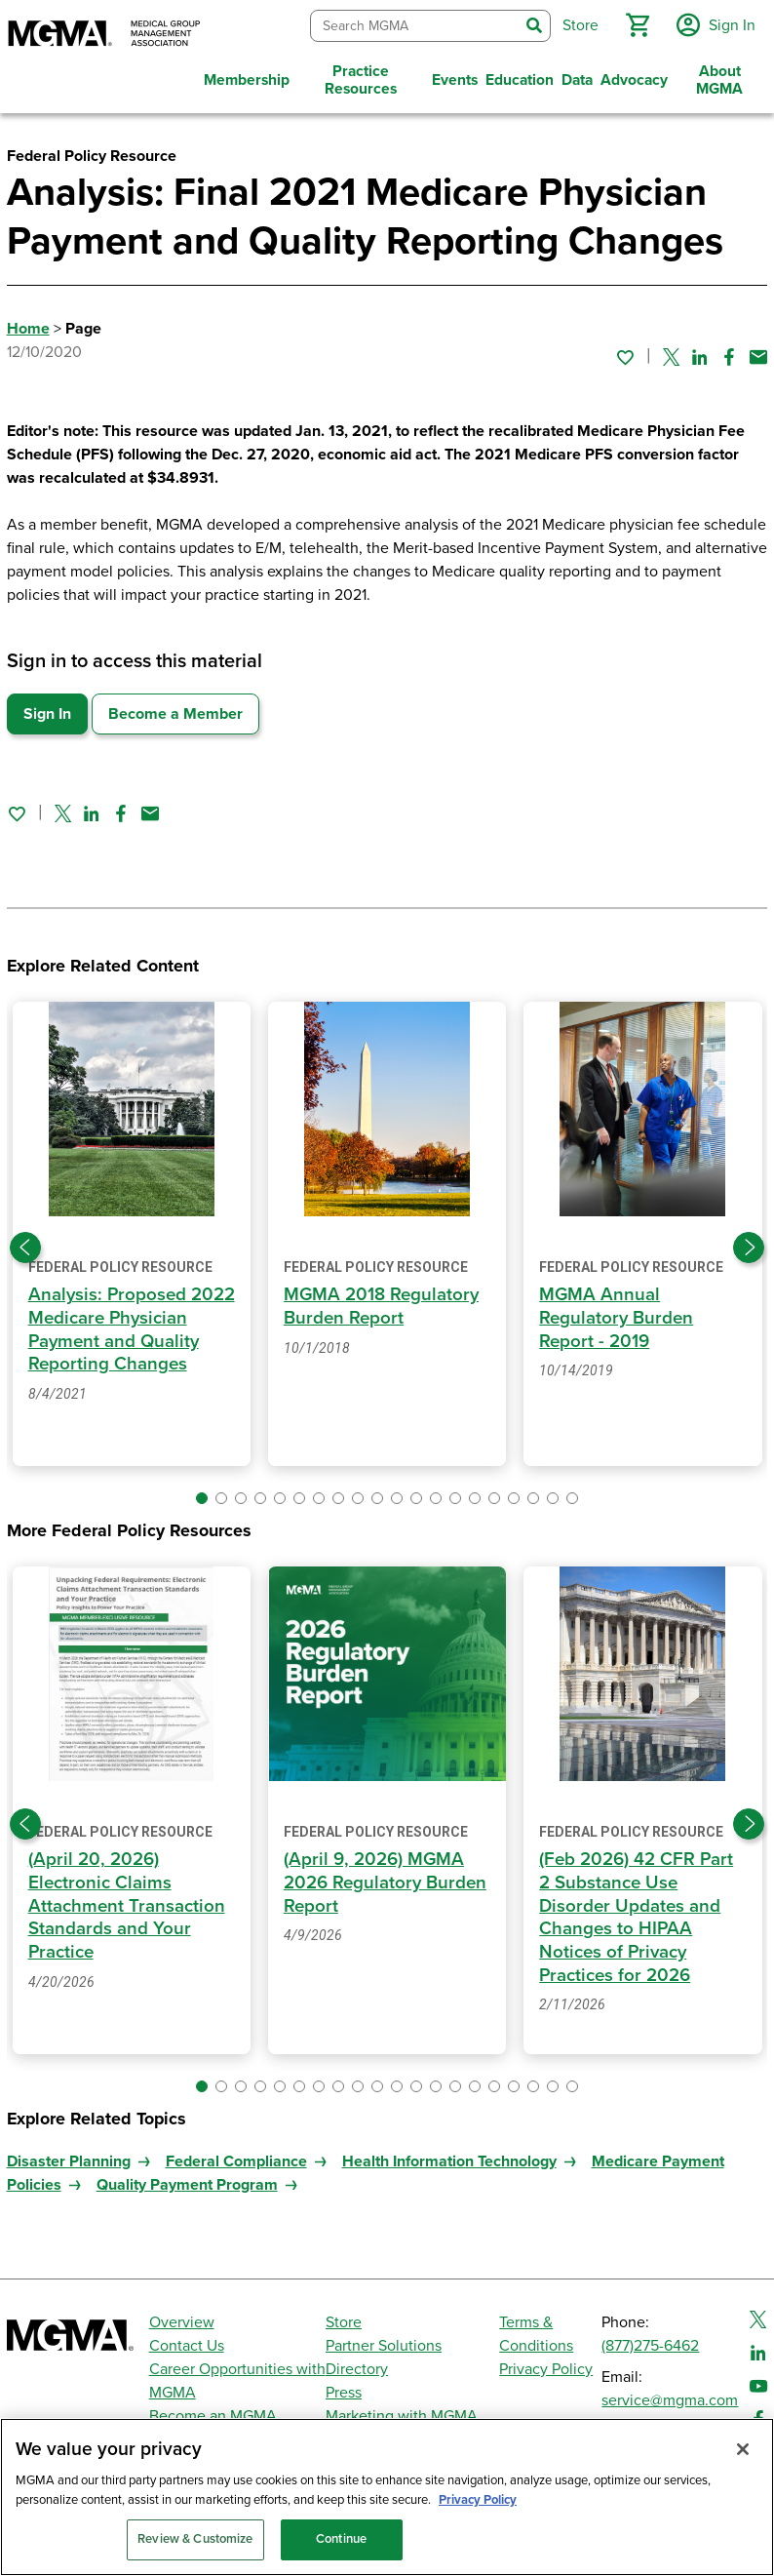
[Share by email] (758, 352)
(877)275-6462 (650, 2346)
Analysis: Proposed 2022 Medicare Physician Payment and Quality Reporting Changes (125, 1337)
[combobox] (412, 24)
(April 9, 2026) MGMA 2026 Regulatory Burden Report (386, 1878)
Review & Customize (194, 2539)
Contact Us (186, 2346)
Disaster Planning (69, 2181)
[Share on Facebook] (729, 352)
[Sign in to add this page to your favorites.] (625, 352)
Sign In (47, 710)
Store (344, 2322)
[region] (387, 2497)
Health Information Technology (449, 2181)
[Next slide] (748, 1243)
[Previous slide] (25, 1243)
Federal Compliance (236, 2181)
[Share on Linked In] (700, 352)
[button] (634, 23)
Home (28, 325)
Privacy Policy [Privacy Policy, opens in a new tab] (478, 2500)
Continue (341, 2539)
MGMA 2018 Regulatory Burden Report (383, 1302)
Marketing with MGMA (402, 2416)
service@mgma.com (669, 2400)
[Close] (742, 2449)
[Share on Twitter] (671, 352)
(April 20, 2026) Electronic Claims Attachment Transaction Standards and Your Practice (127, 1901)
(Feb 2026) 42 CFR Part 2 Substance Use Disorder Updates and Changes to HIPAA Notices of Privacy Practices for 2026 (637, 1912)
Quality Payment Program (187, 2204)
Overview (181, 2322)
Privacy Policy (546, 2369)
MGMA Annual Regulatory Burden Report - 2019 (617, 1313)
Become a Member (175, 710)
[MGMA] (104, 35)
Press (344, 2392)
